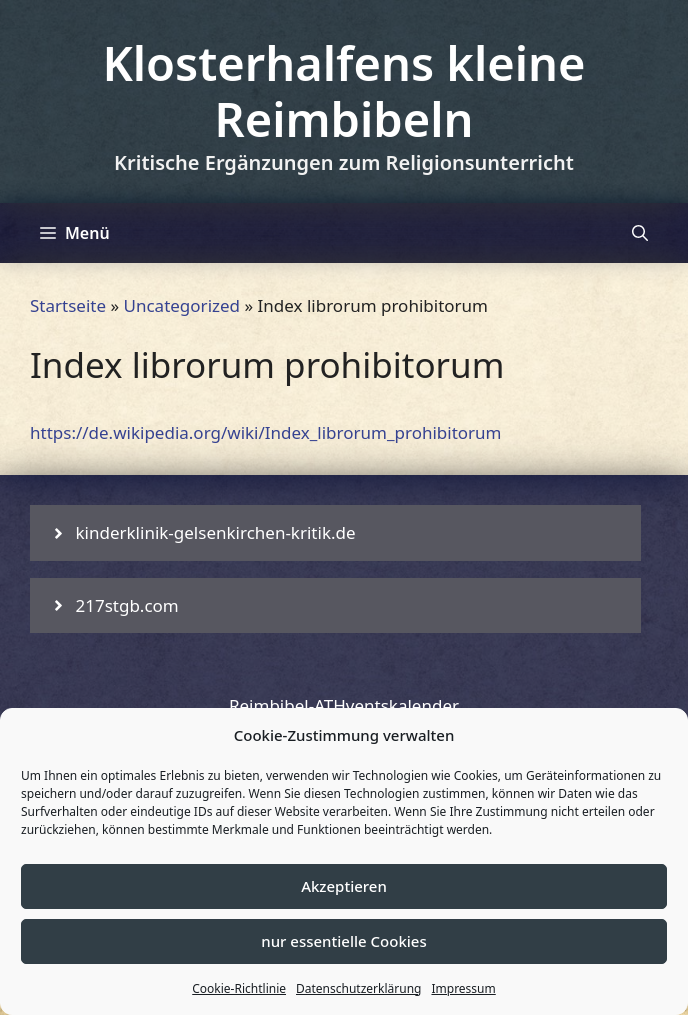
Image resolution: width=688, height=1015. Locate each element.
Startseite (68, 305)
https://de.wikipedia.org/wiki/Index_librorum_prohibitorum (266, 432)
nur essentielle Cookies (343, 941)
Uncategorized (182, 305)
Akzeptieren (344, 886)
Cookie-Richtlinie (239, 988)
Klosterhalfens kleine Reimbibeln (343, 91)
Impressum (463, 988)
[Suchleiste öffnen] (640, 233)
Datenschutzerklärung (358, 988)
